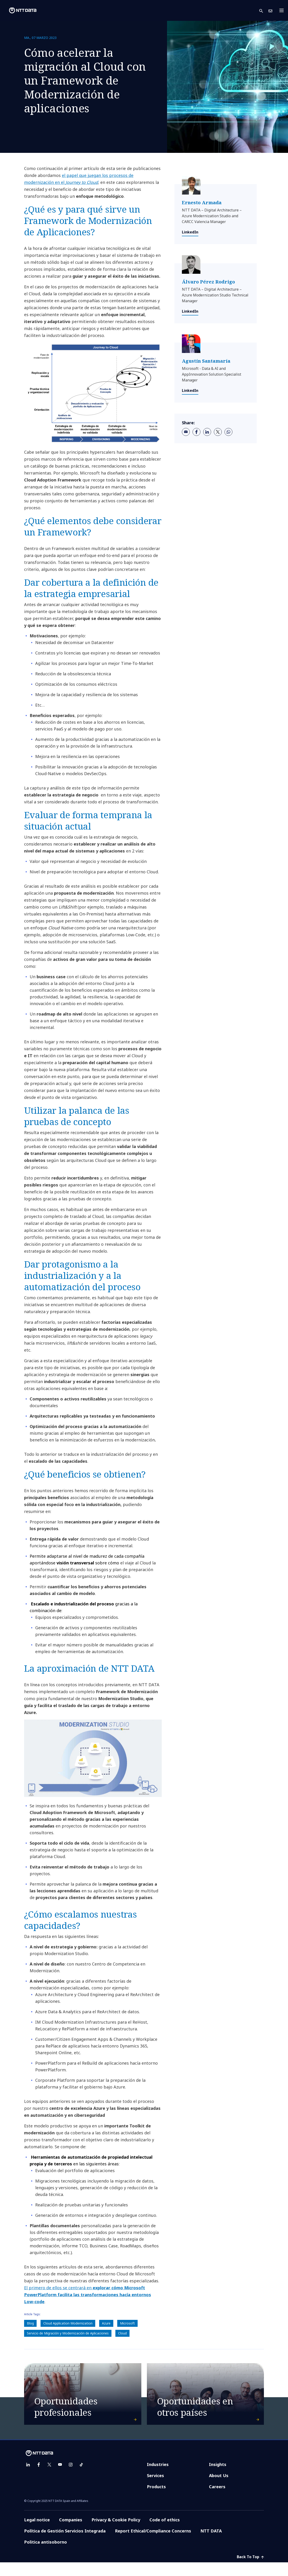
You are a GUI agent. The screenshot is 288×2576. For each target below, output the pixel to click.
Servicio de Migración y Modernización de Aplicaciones (68, 2333)
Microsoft (127, 2323)
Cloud (122, 2333)
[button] (264, 10)
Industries (158, 2478)
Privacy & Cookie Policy (116, 2533)
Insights (217, 2478)
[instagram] (71, 2478)
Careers (217, 2500)
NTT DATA (211, 2544)
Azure (106, 2323)
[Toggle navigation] (283, 10)
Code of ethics (164, 2533)
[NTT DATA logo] (19, 10)
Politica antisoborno (45, 2555)
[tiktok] (81, 2478)
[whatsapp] (228, 432)
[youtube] (60, 2478)
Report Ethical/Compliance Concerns (153, 2544)
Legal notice (37, 2533)
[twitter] (218, 432)
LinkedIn (190, 232)
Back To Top (250, 2570)
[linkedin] (207, 432)
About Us (218, 2489)
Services (155, 2489)
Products (156, 2500)
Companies (70, 2533)
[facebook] (196, 432)
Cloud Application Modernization (67, 2323)
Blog (30, 2323)
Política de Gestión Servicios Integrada (65, 2544)
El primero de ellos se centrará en (87, 2294)
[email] (186, 432)
